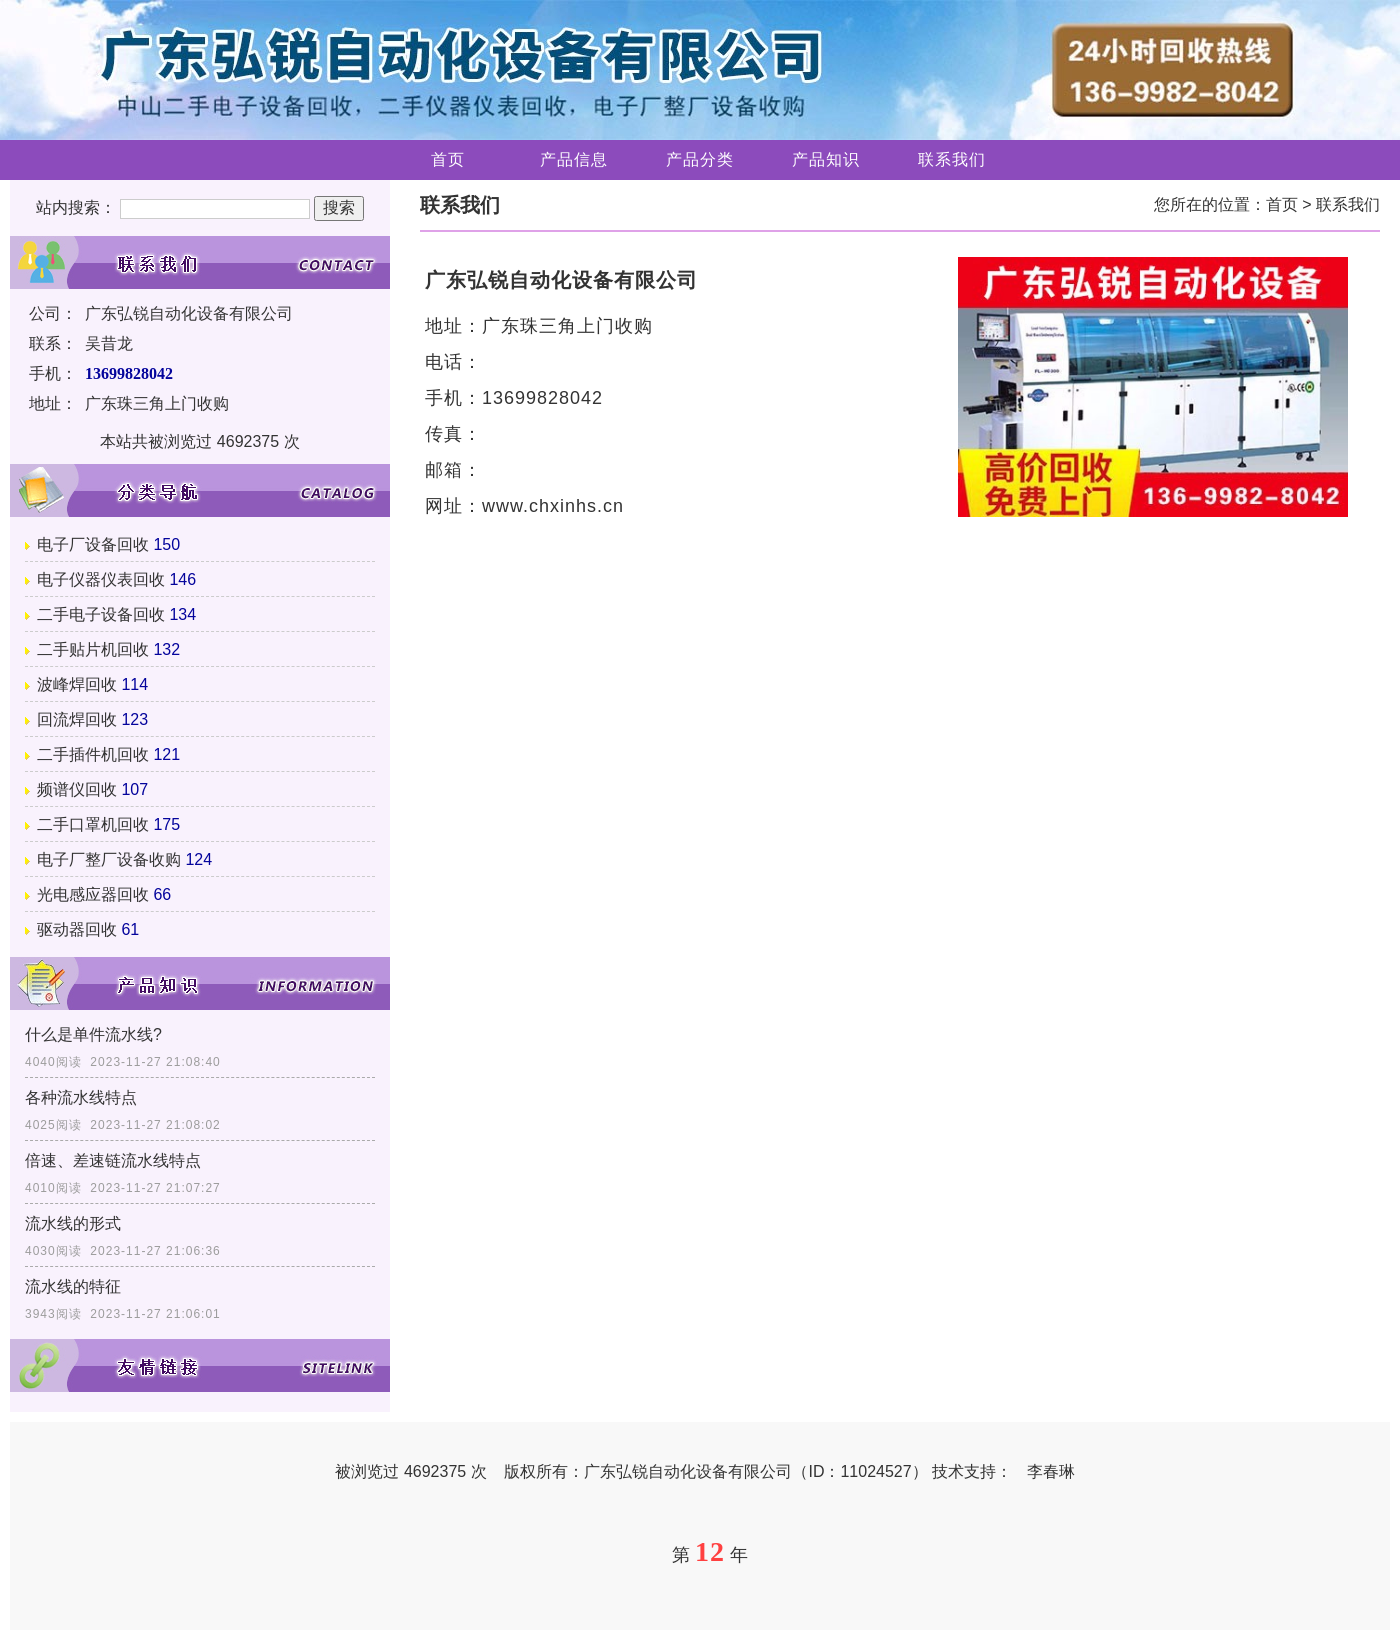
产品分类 (700, 159)
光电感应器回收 (93, 894)
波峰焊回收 (77, 684)
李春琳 (1051, 1471)
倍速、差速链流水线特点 (113, 1160)
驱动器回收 (77, 929)
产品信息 (574, 159)
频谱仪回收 (77, 789)
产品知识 (826, 159)
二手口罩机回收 (93, 824)
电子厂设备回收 (93, 544)
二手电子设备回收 (101, 614)
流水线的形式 (73, 1223)
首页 (448, 159)
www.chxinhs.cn (553, 506)
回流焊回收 (77, 719)
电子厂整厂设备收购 (109, 859)
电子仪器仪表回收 (101, 579)
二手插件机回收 (93, 754)
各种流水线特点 (81, 1097)
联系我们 (952, 159)
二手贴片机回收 (93, 649)
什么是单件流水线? (93, 1034)
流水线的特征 (73, 1286)
